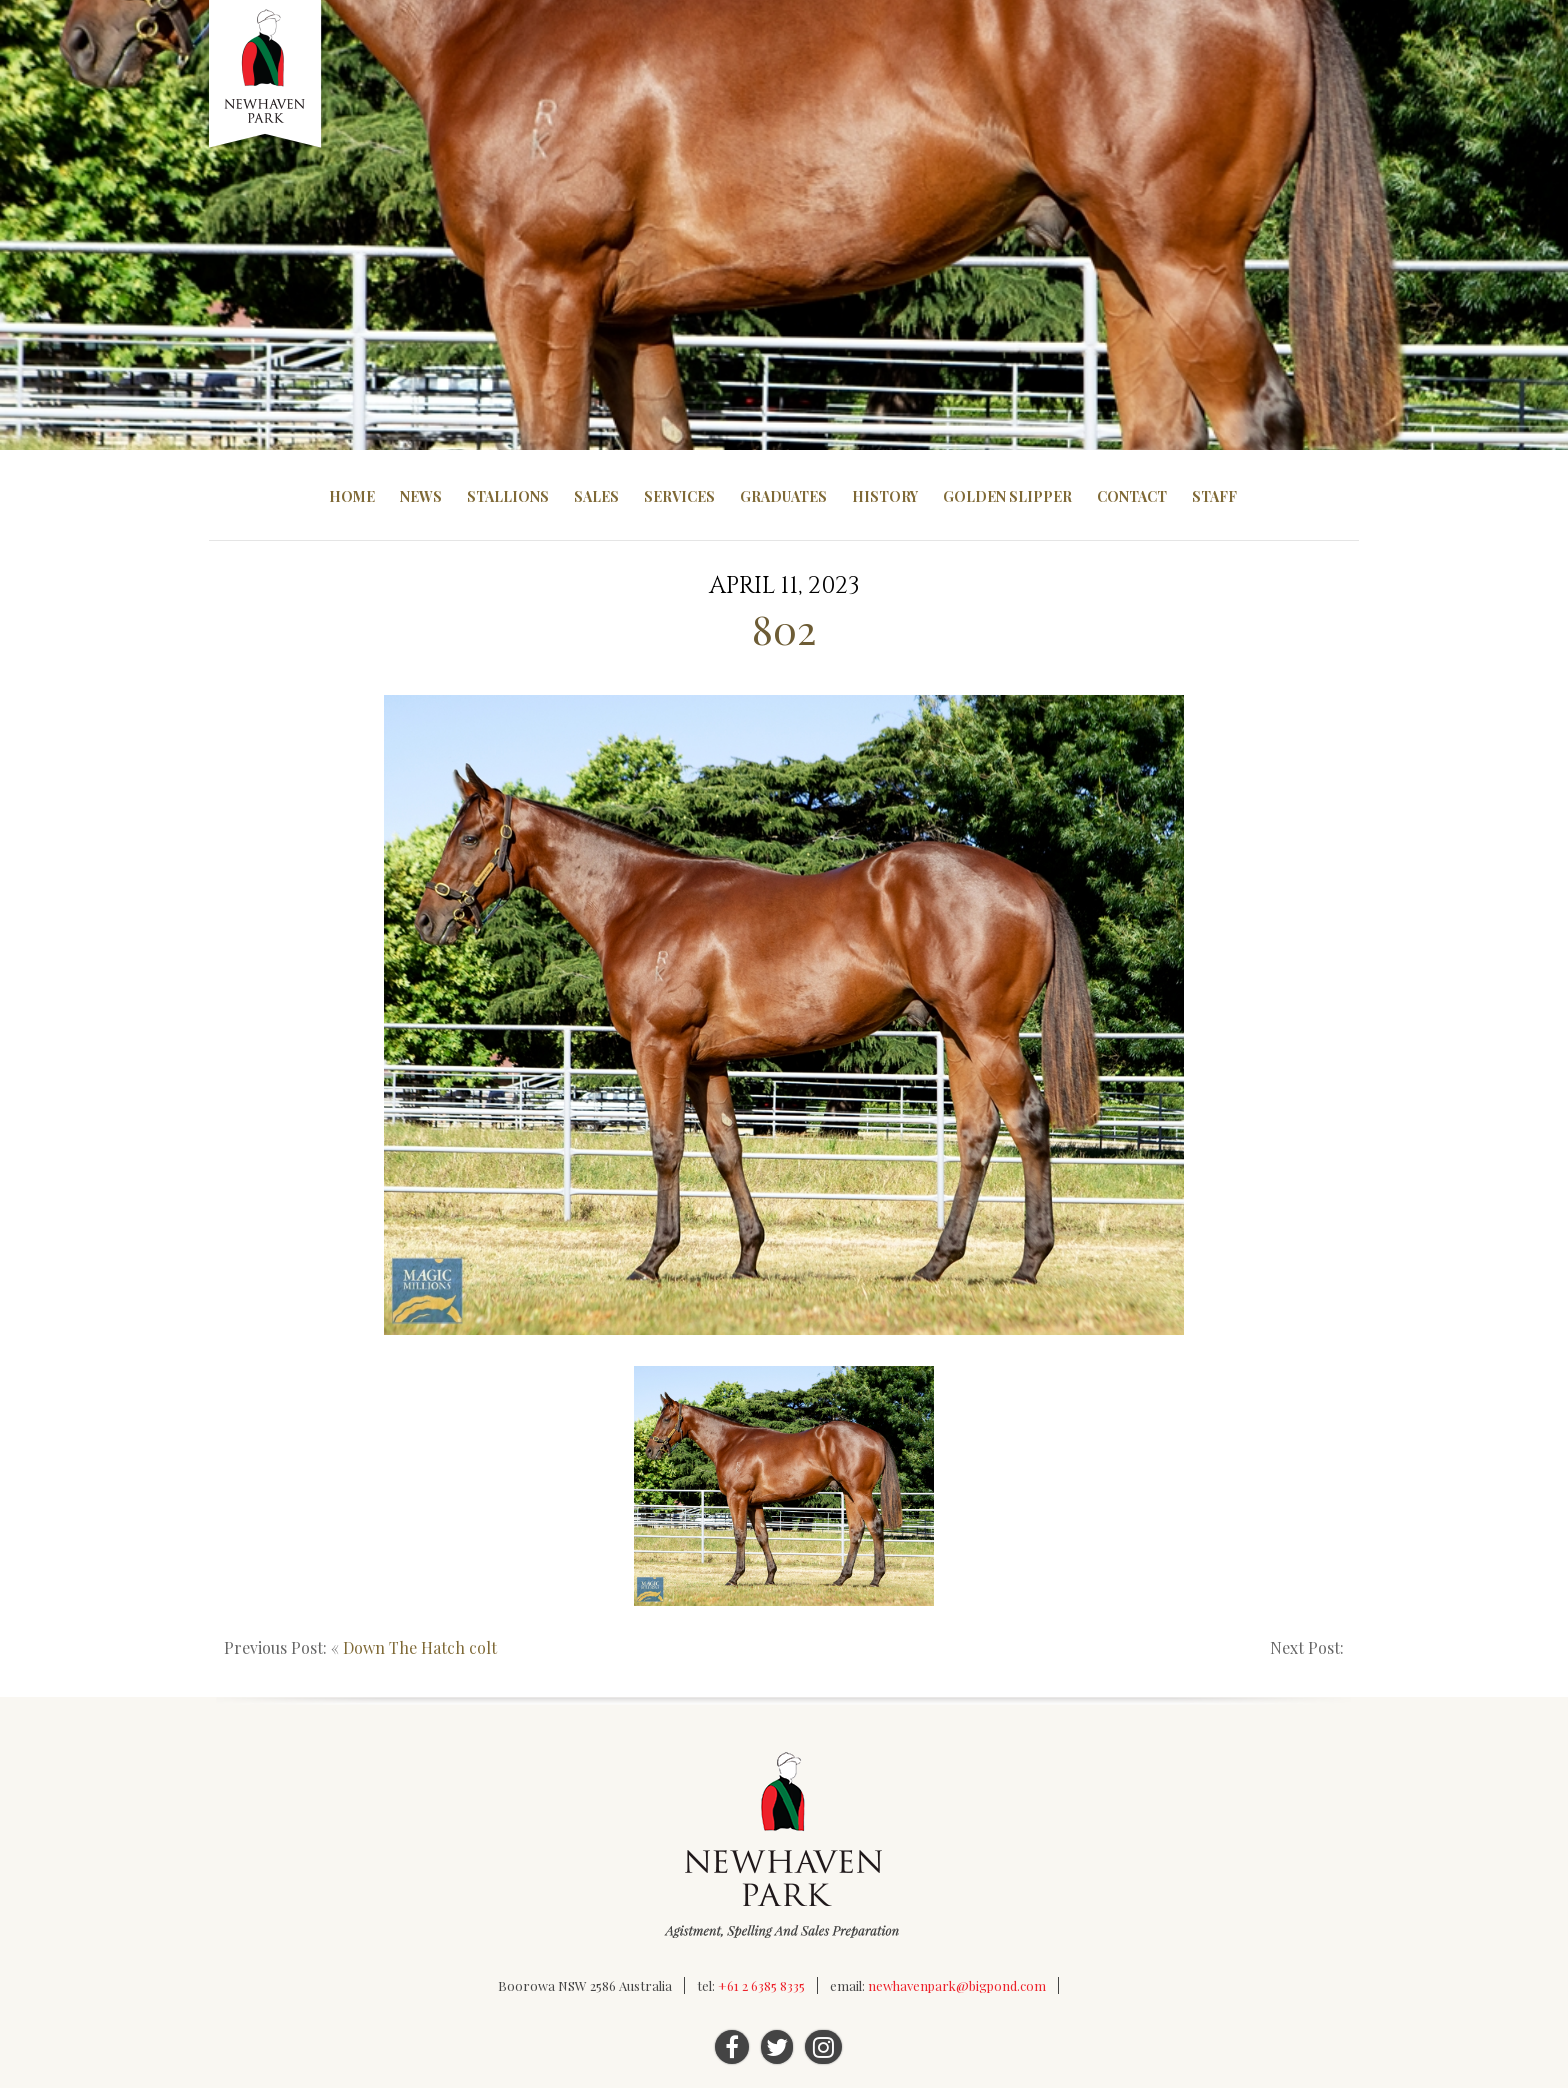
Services (679, 496)
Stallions (508, 496)
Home (352, 496)
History (885, 496)
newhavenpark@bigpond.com (957, 1985)
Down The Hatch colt (420, 1647)
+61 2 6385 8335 (761, 1985)
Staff (1214, 496)
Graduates (783, 496)
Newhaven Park (266, 75)
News (421, 496)
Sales (596, 496)
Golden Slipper (1007, 496)
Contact (1132, 496)
